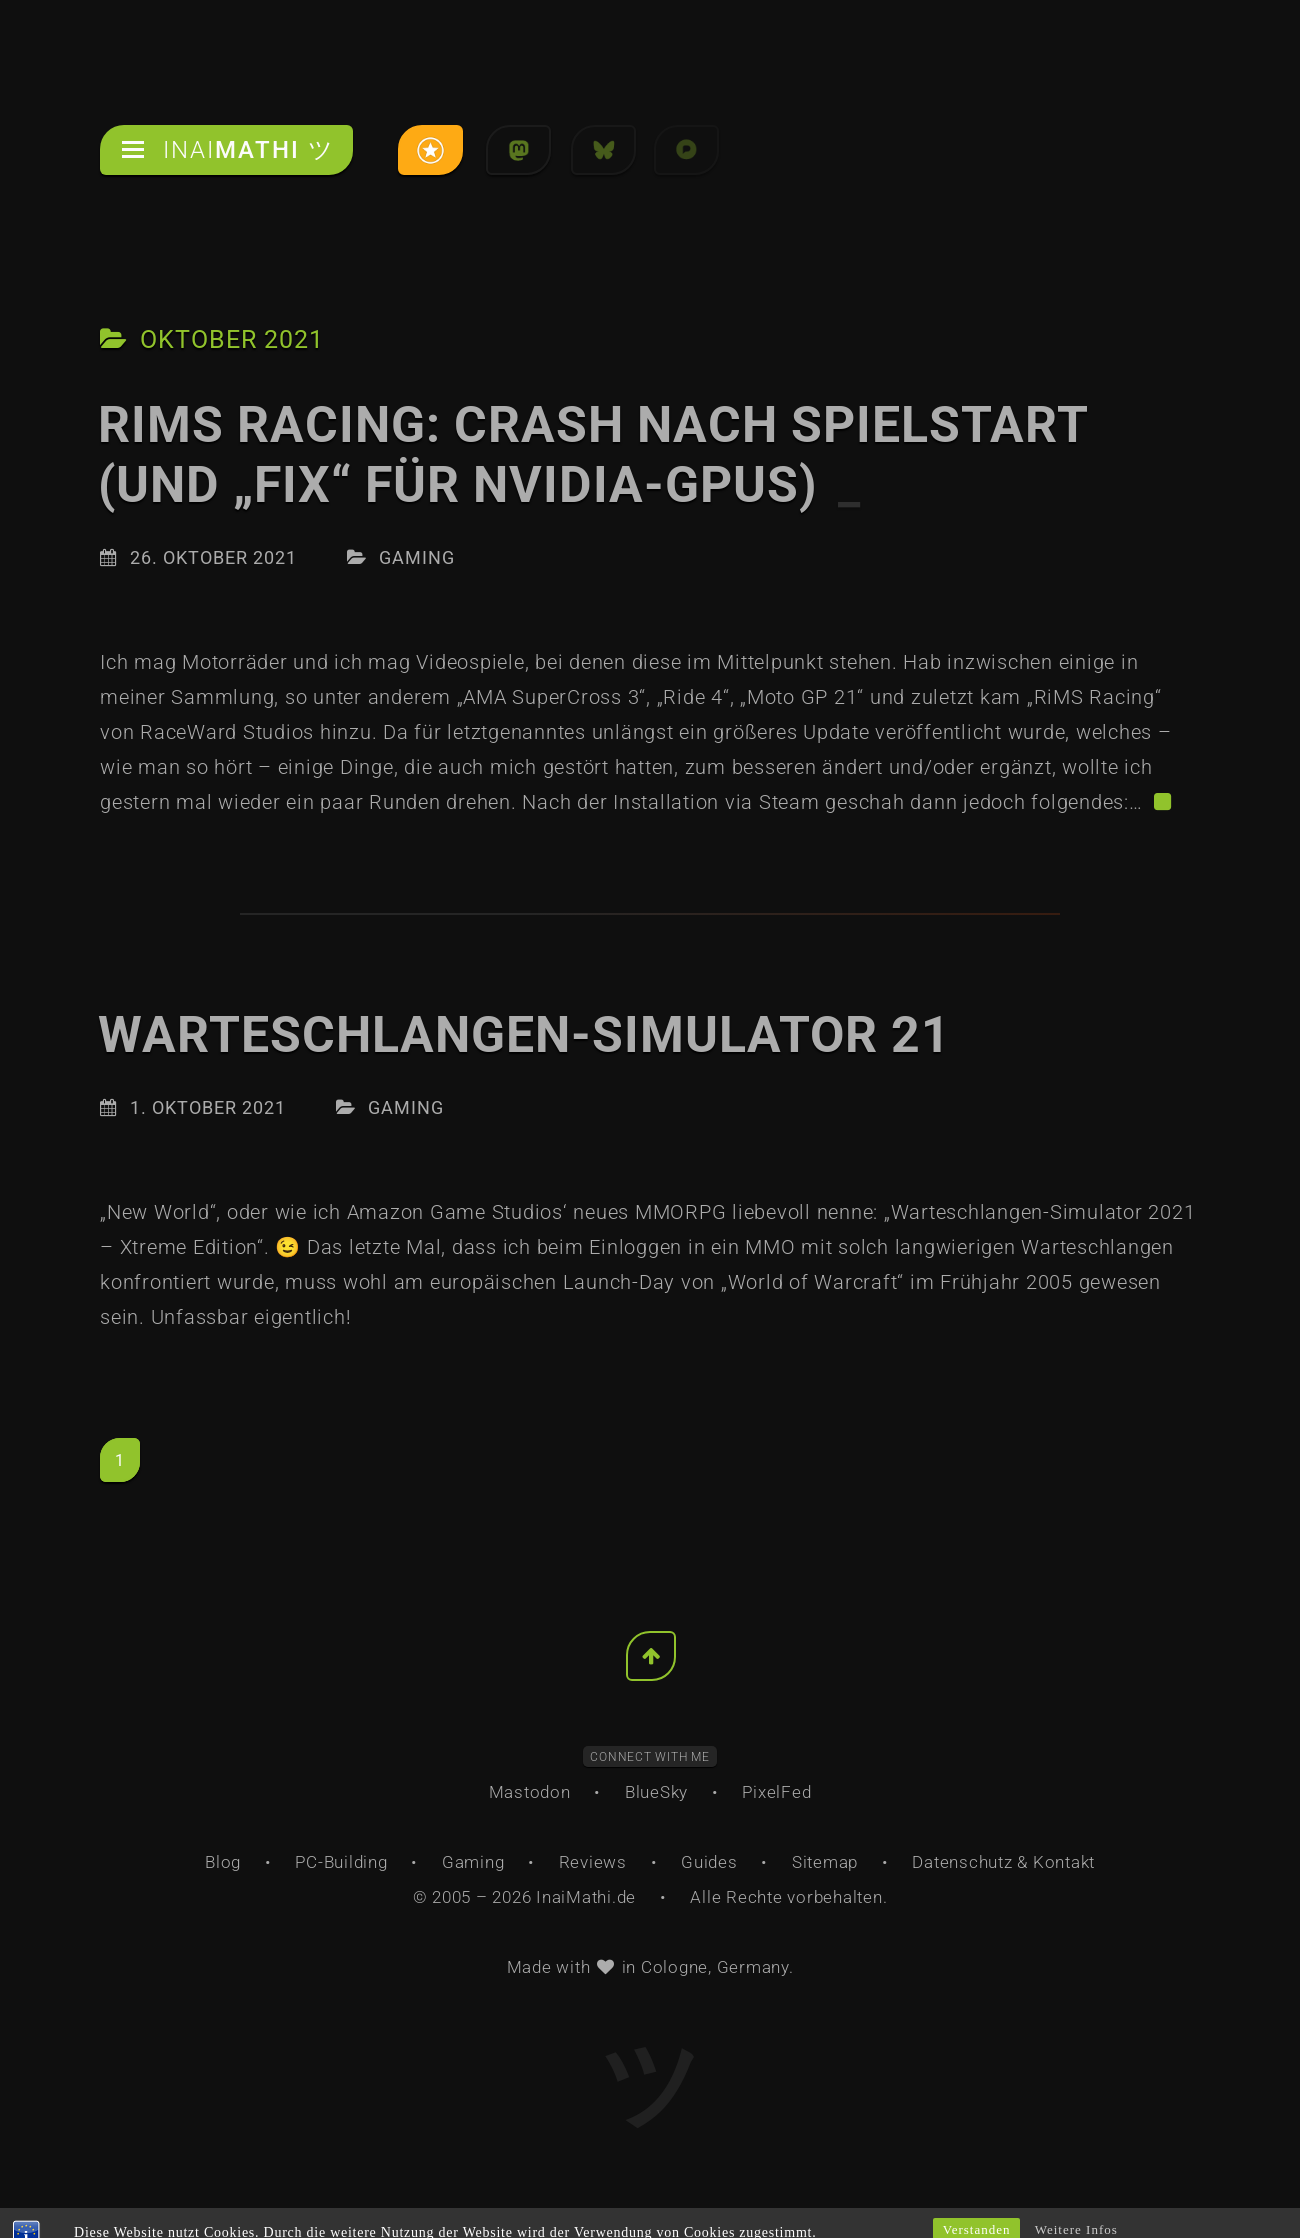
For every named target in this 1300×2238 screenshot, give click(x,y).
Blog (223, 1862)
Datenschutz (962, 1862)
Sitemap (825, 1862)
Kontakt (1064, 1862)
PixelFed (776, 1792)
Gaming (417, 557)
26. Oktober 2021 (213, 557)
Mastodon (530, 1792)
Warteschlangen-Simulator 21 (524, 1035)
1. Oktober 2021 (208, 1107)
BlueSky (656, 1792)
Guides (709, 1862)
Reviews (593, 1862)
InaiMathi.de (586, 1897)
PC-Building (341, 1862)
